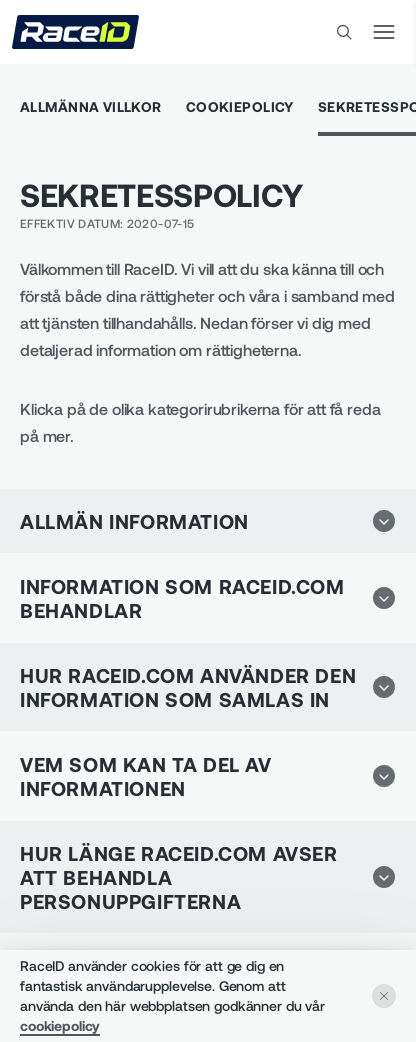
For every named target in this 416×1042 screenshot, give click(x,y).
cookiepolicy (60, 1025)
